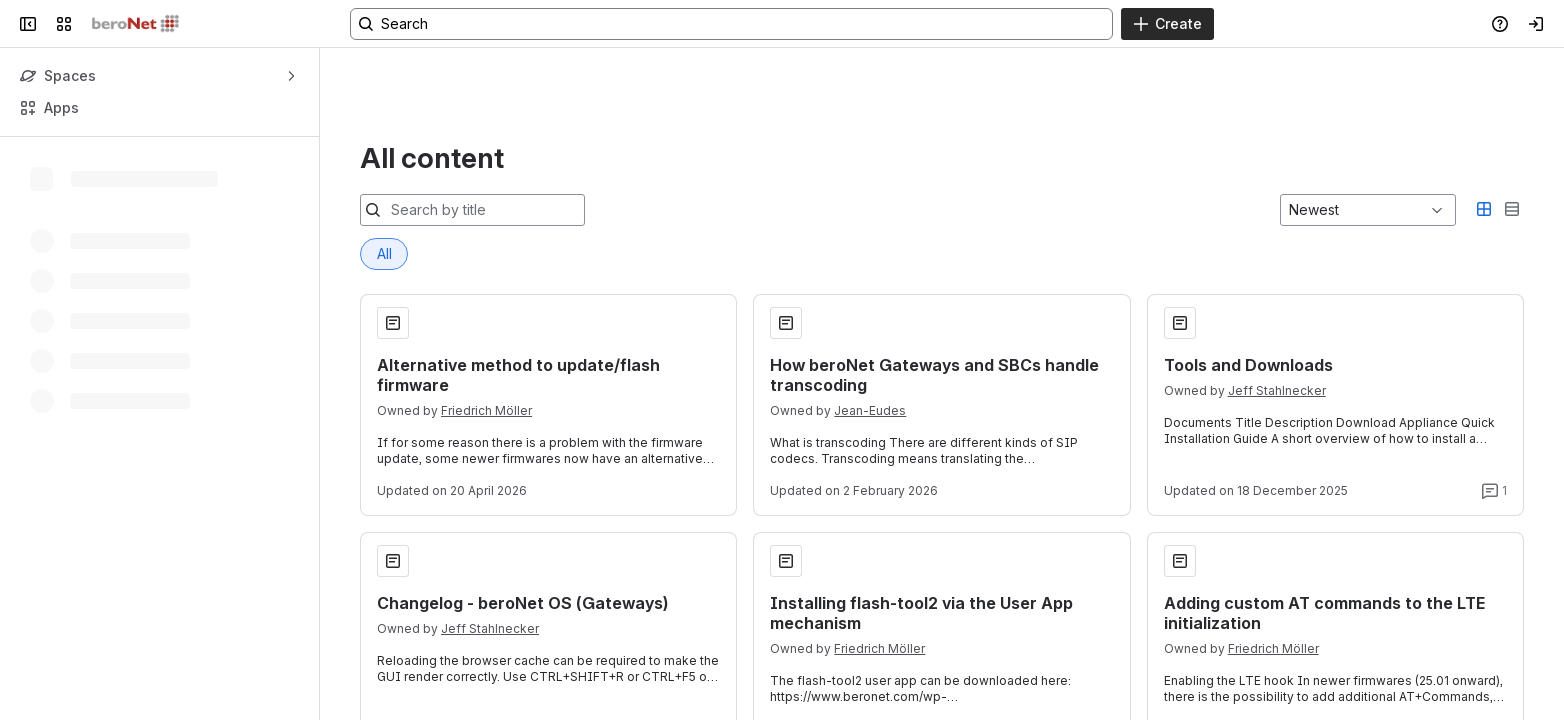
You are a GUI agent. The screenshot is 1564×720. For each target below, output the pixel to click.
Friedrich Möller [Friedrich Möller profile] (486, 310)
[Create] (1167, 24)
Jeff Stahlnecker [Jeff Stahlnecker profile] (1277, 290)
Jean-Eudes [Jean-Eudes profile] (870, 310)
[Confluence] (135, 24)
